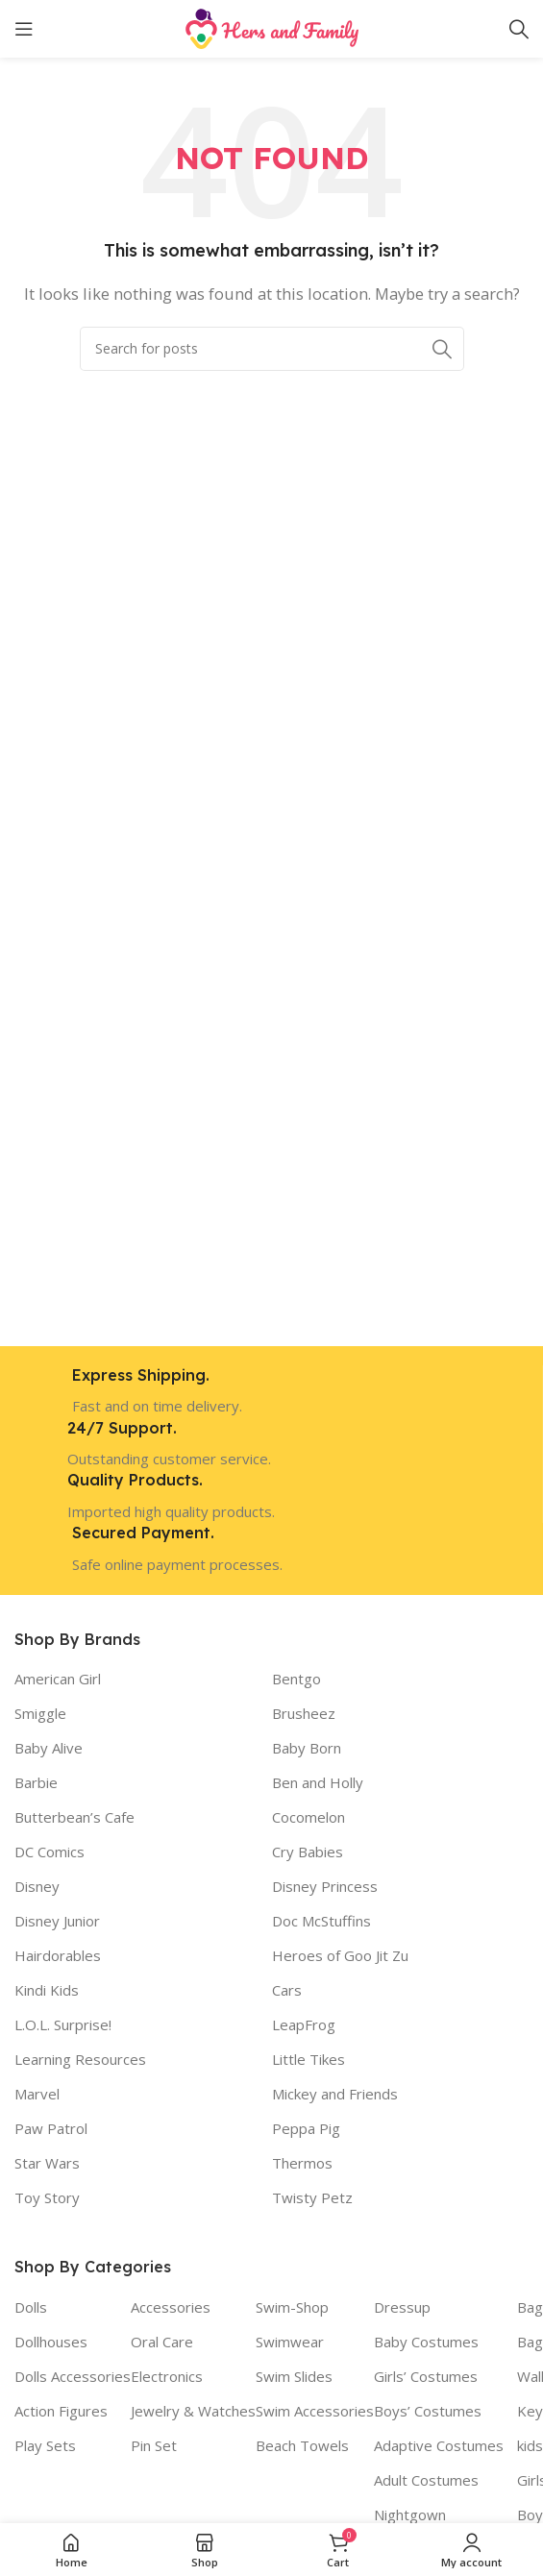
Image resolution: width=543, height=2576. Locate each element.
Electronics (167, 2376)
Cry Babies (307, 1851)
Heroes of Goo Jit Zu (340, 1955)
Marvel (37, 2093)
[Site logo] (271, 27)
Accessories (170, 2307)
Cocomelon (308, 1817)
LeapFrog (303, 2024)
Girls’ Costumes (426, 2376)
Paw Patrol (50, 2128)
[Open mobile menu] (24, 29)
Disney (37, 1886)
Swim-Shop (292, 2307)
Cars (287, 1989)
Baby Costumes (426, 2341)
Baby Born (306, 1747)
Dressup (402, 2307)
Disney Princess (325, 1886)
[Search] (519, 29)
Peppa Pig (306, 2128)
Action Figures (61, 2410)
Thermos (302, 2162)
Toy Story (47, 2197)
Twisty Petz (312, 2197)
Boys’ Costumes (427, 2410)
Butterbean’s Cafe (74, 1817)
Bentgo (296, 1678)
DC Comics (49, 1851)
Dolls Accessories (72, 2376)
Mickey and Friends (335, 2093)
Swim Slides (294, 2376)
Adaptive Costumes (439, 2445)
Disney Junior (57, 1920)
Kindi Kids (46, 1989)
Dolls (30, 2307)
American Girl (57, 1678)
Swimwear (290, 2341)
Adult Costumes (426, 2480)
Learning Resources (80, 2059)
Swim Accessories (315, 2410)
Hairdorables (57, 1955)
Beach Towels (302, 2445)
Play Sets (45, 2445)
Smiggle (40, 1713)
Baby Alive (48, 1747)
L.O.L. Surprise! (62, 2024)
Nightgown (410, 2514)
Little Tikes (308, 2059)
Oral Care (162, 2341)
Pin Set (154, 2445)
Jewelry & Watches (193, 2410)
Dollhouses (50, 2341)
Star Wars (47, 2162)
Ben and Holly (317, 1782)
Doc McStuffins (321, 1920)
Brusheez (303, 1713)
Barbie (36, 1782)
